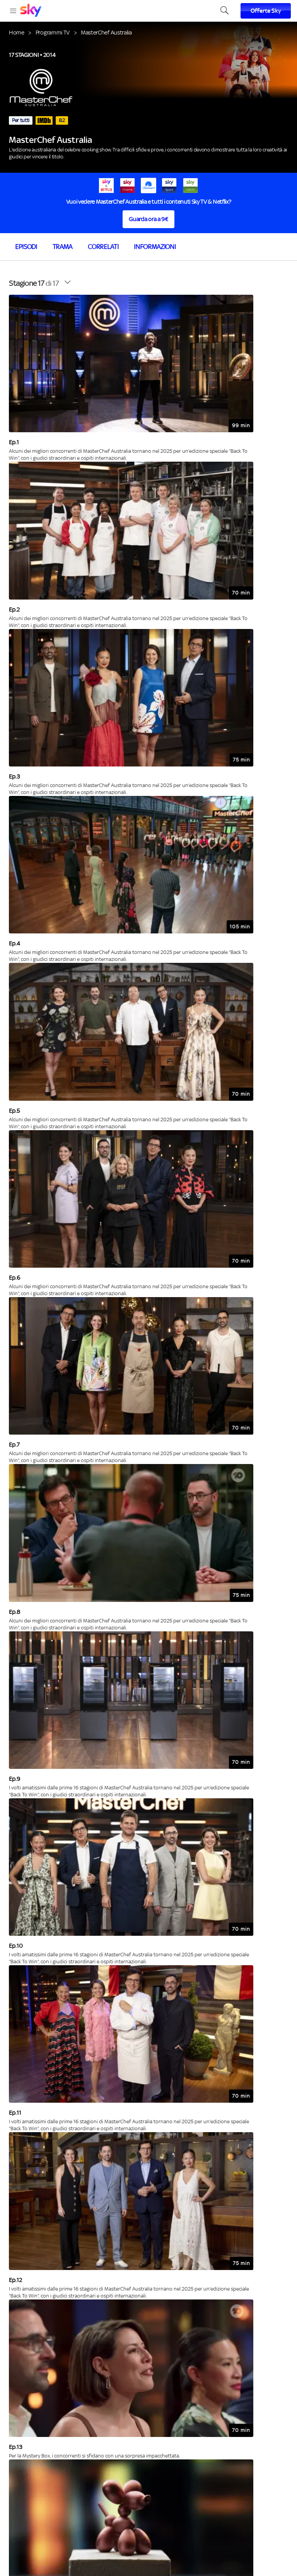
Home (16, 32)
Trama (62, 247)
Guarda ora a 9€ (148, 219)
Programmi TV (53, 32)
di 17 (34, 283)
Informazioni (155, 247)
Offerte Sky (266, 10)
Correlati (103, 247)
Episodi (26, 247)
